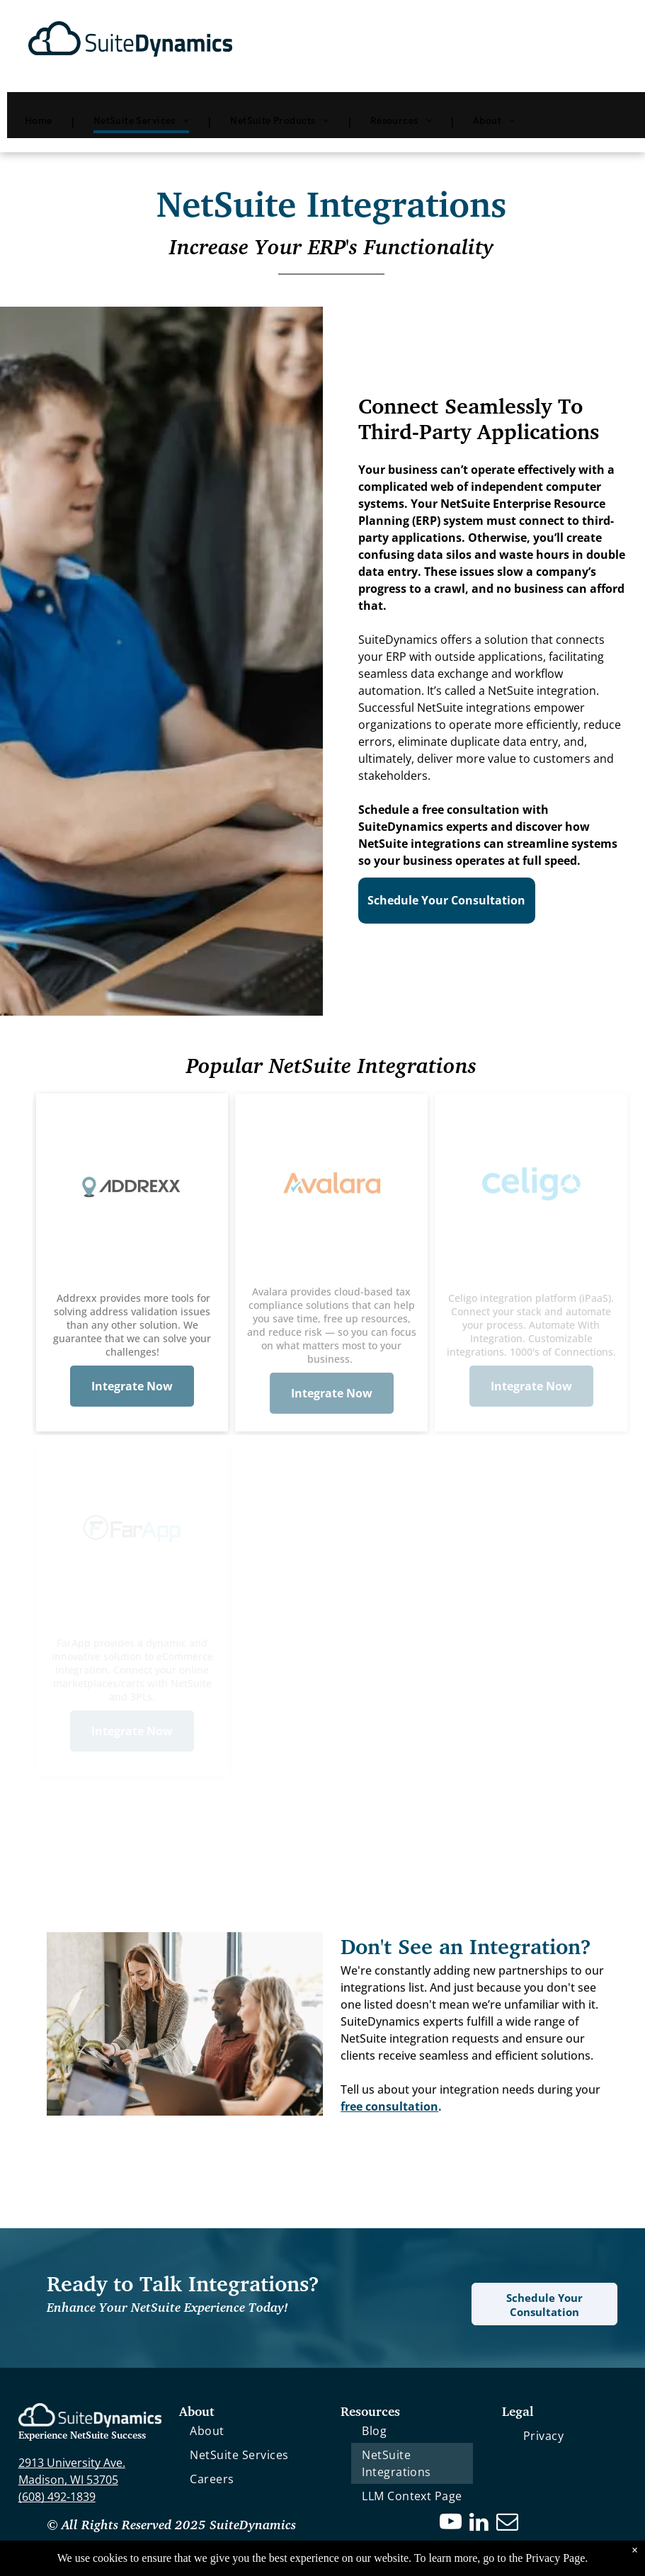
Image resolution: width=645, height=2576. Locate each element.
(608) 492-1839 (57, 2496)
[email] (507, 2523)
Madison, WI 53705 (68, 2479)
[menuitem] (41, 121)
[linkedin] (478, 2523)
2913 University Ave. (71, 2462)
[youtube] (450, 2523)
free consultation (389, 2106)
